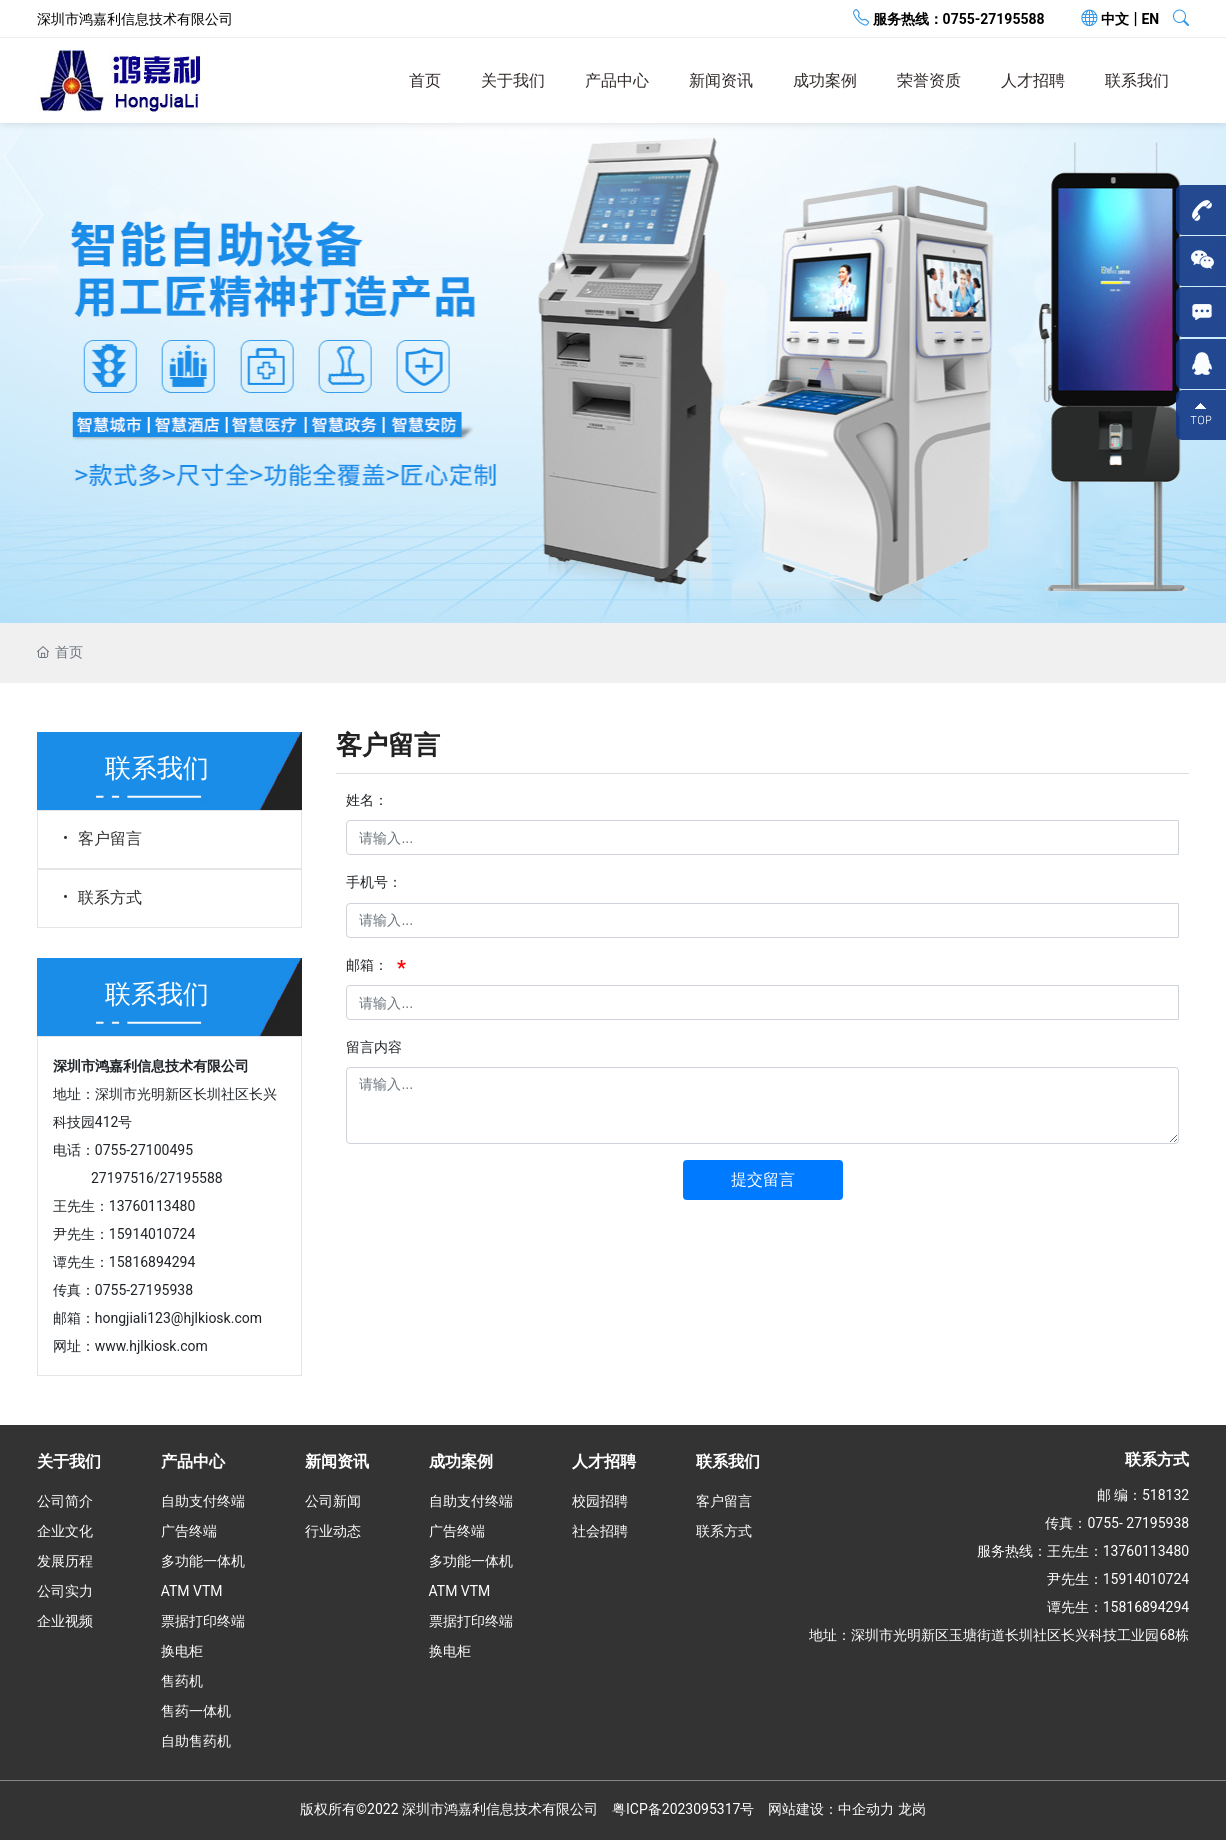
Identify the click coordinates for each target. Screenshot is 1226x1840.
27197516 (122, 1178)
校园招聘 (600, 1501)
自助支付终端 (203, 1501)
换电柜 (182, 1651)
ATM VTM (192, 1591)
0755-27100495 (144, 1150)
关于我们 (513, 80)
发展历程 (65, 1561)
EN (1150, 19)
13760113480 (152, 1206)
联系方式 (100, 897)
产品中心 (617, 80)
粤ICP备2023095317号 (683, 1809)
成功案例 (825, 80)
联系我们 (1137, 80)
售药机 (182, 1681)
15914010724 (152, 1234)
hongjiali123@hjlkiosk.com (178, 1318)
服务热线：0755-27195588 (959, 19)
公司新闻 (333, 1501)
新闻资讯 (721, 80)
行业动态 (333, 1531)
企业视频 (65, 1621)
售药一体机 (196, 1711)
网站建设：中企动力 (831, 1809)
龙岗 (912, 1809)
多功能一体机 (203, 1561)
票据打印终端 (203, 1621)
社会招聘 (600, 1531)
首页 (425, 80)
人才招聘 (1033, 80)
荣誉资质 (929, 80)
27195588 (191, 1178)
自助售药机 (196, 1741)
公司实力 (65, 1591)
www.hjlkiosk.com (151, 1346)
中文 (1115, 19)
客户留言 (100, 838)
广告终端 (189, 1531)
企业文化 (65, 1531)
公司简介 (65, 1501)
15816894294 (152, 1262)
